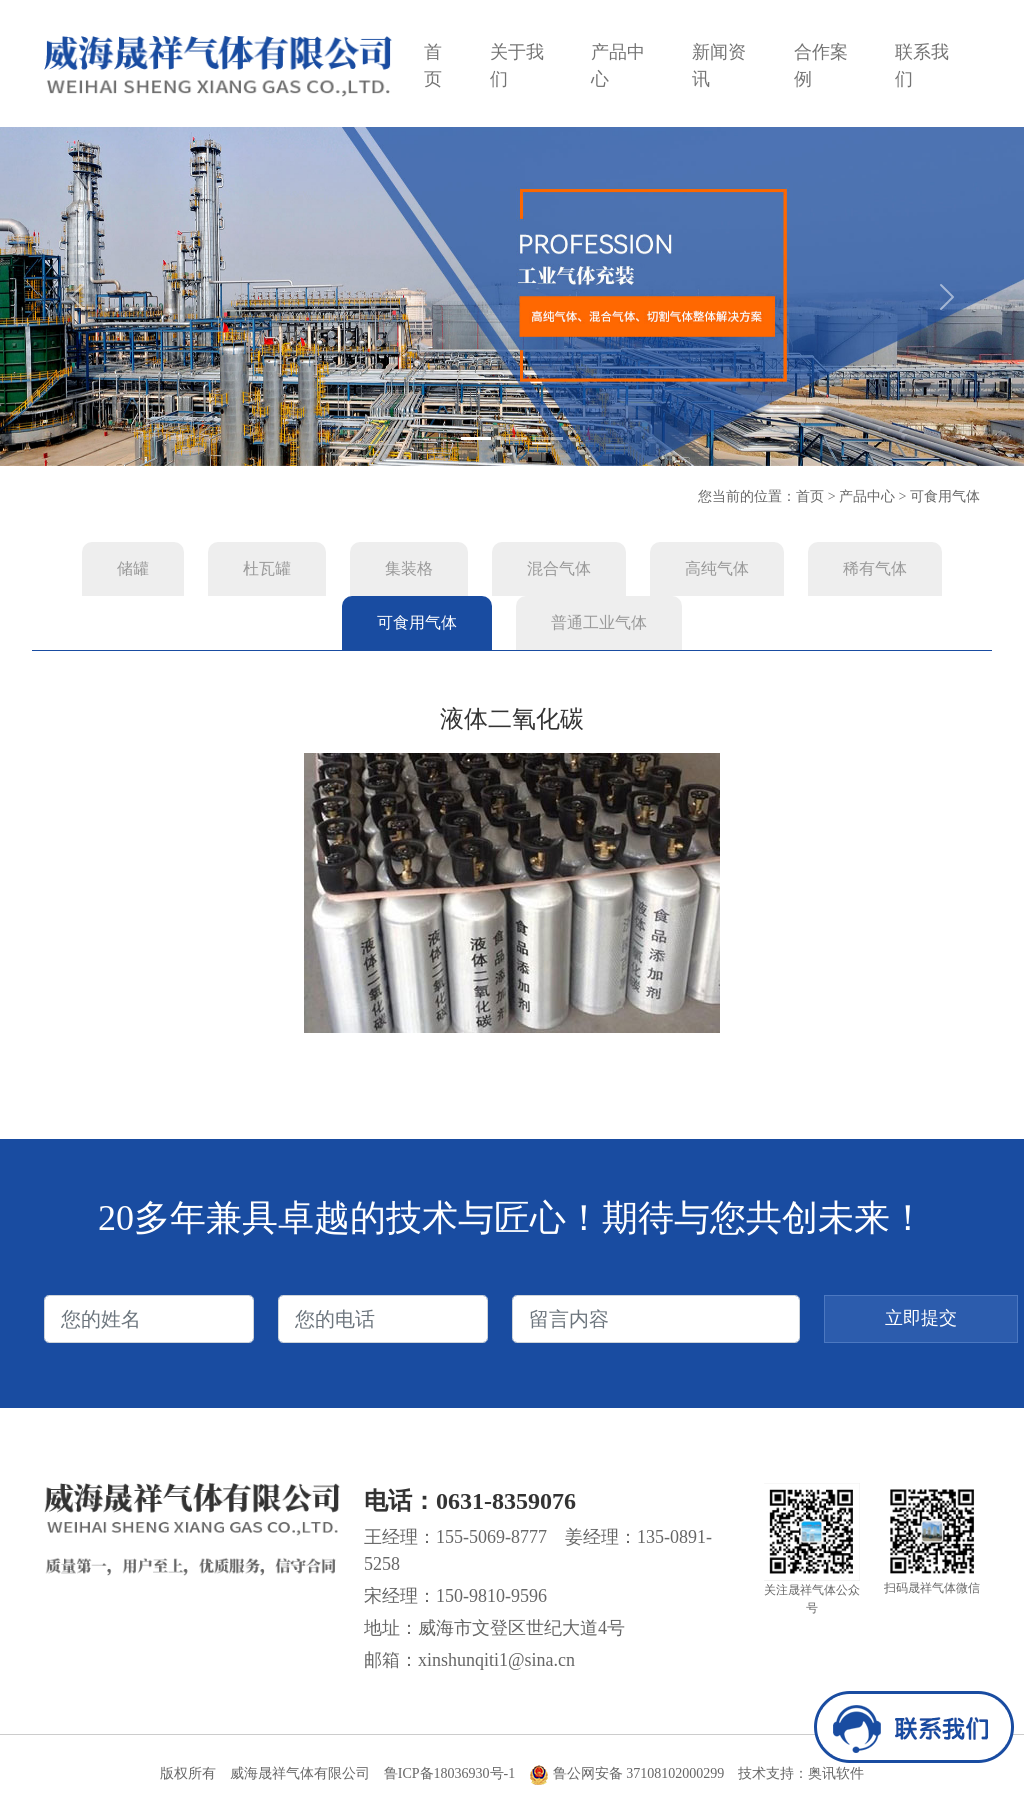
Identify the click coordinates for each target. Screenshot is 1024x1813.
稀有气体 (875, 568)
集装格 (409, 568)
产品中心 (867, 496)
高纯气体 (717, 568)
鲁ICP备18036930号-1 (449, 1773)
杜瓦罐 (267, 568)
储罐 (133, 568)
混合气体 (559, 568)
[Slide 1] (476, 438)
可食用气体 (945, 496)
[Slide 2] (512, 438)
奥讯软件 (836, 1773)
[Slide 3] (548, 438)
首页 (810, 496)
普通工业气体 (599, 622)
